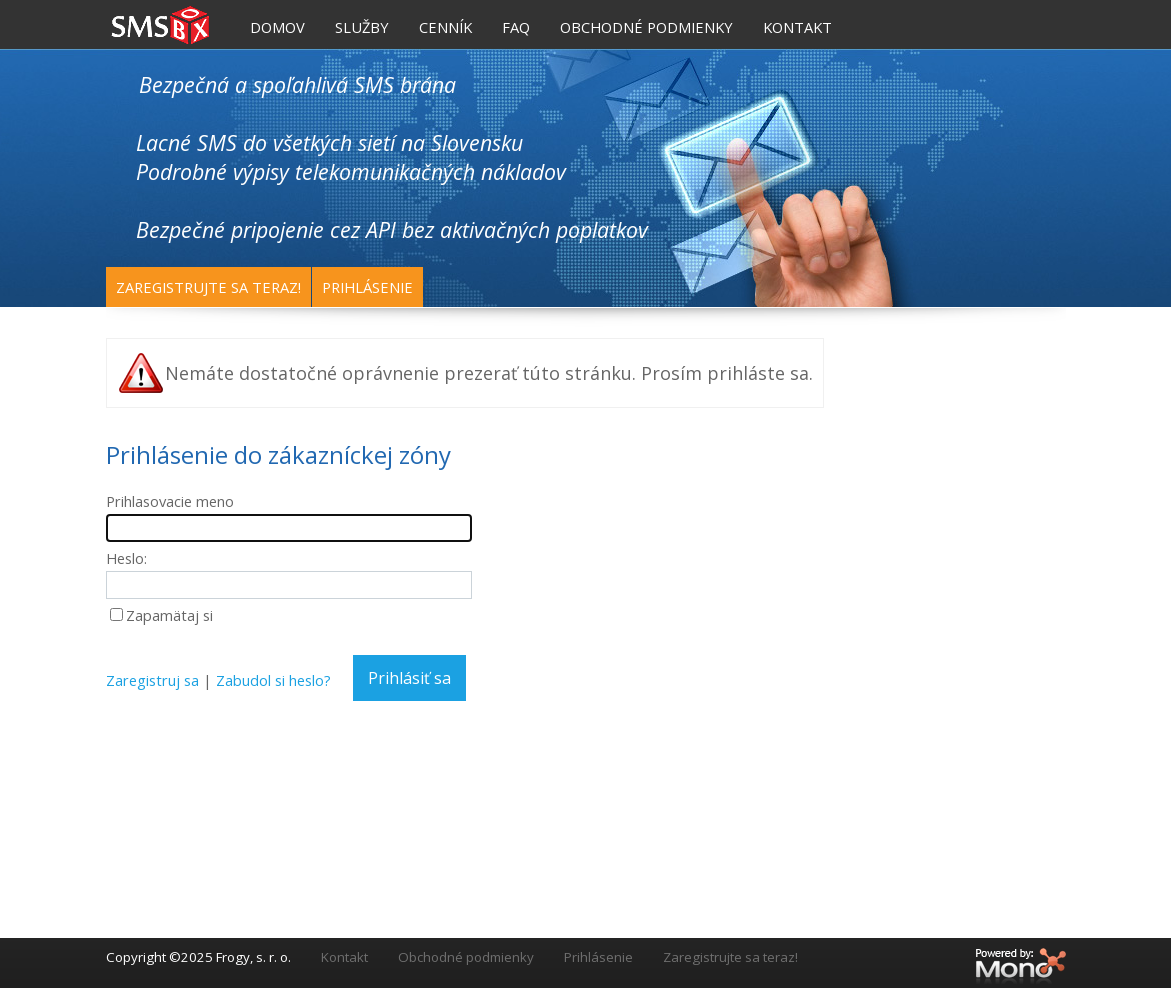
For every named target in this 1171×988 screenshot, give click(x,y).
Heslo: (126, 558)
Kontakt (344, 957)
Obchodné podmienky (466, 957)
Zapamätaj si (169, 615)
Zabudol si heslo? (273, 680)
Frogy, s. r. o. (253, 957)
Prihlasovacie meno (170, 501)
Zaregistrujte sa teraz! (208, 287)
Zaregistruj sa (152, 680)
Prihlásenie (367, 287)
